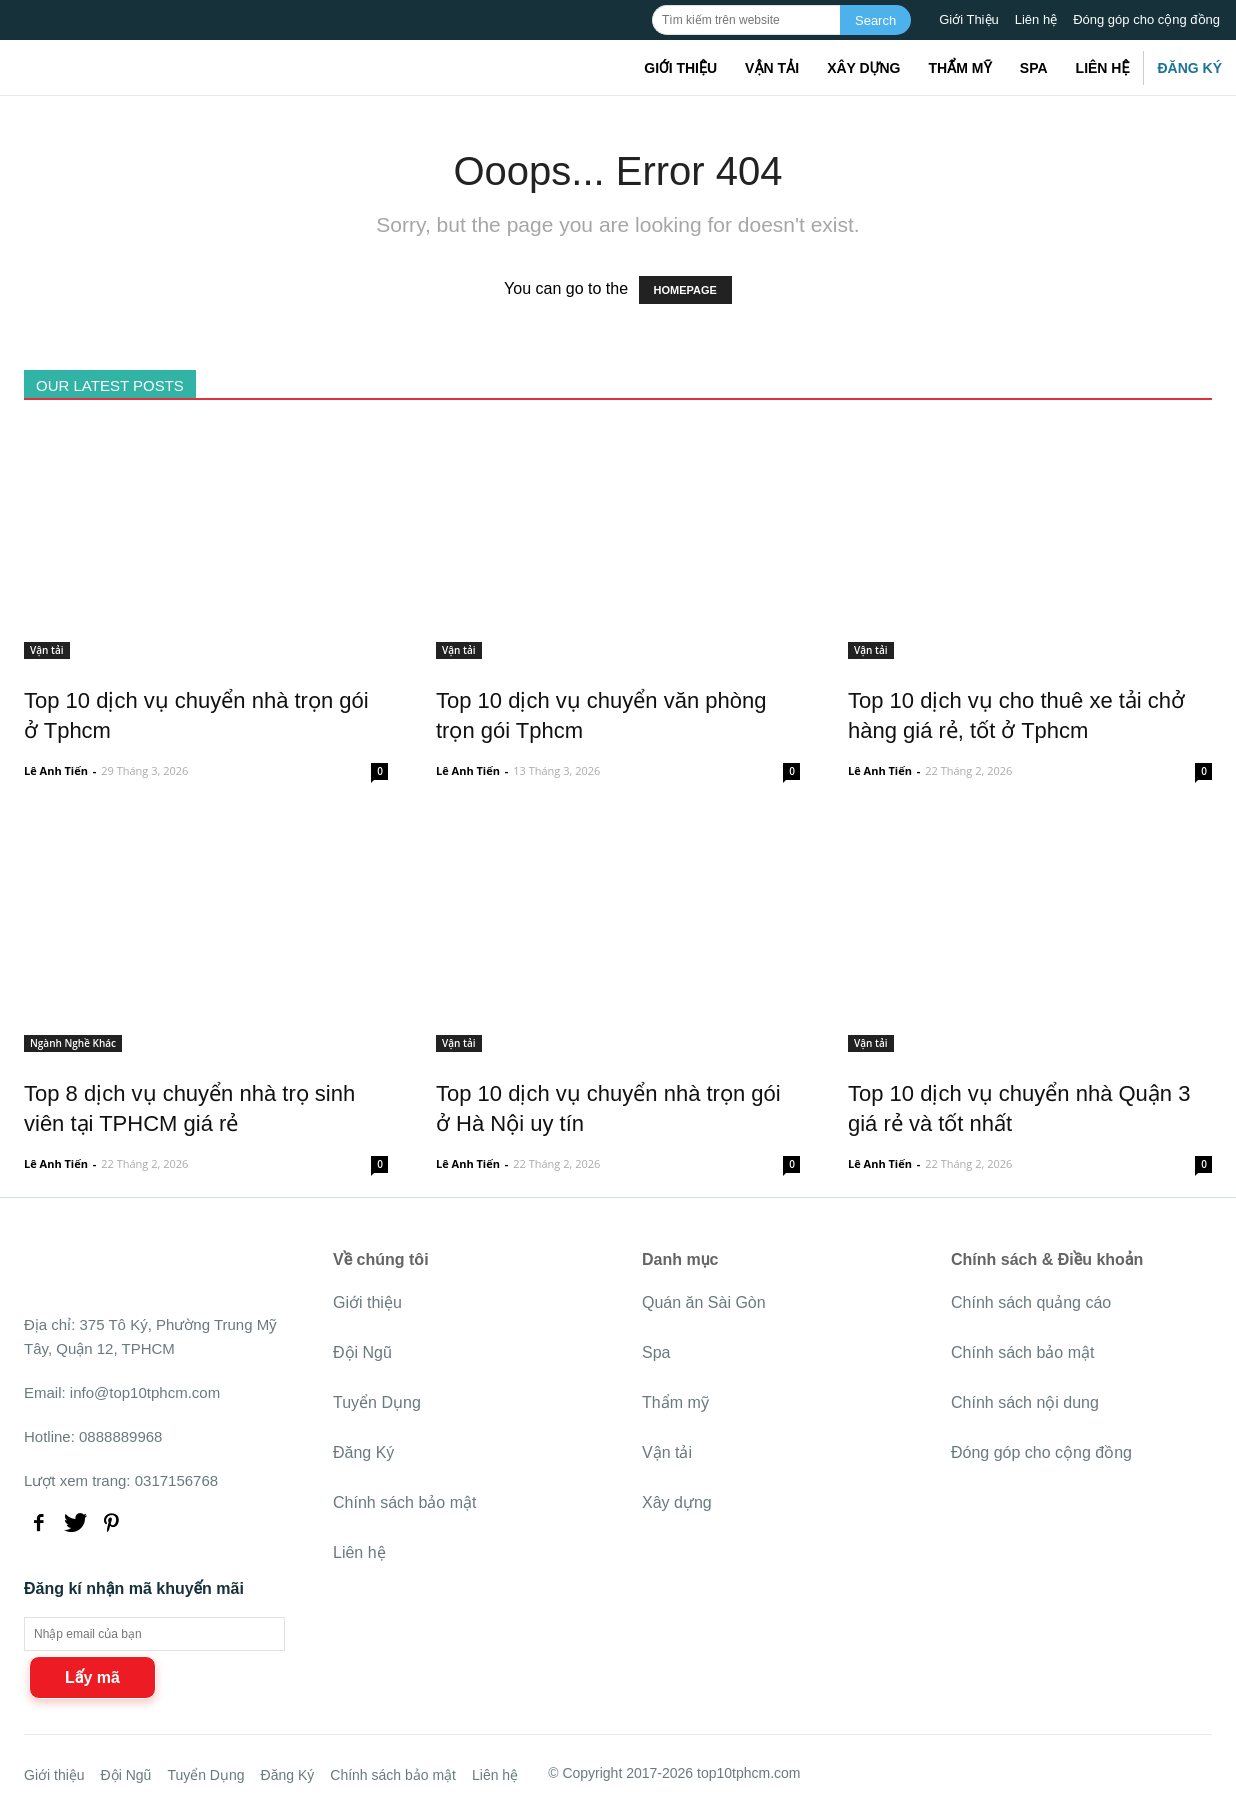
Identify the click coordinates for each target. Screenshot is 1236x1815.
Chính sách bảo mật (404, 1502)
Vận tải (772, 68)
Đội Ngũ (362, 1352)
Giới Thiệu (969, 19)
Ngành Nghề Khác (73, 1043)
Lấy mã (92, 1677)
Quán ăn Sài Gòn (704, 1302)
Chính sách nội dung (1025, 1402)
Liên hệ (1036, 19)
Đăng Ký (1189, 68)
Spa (1034, 68)
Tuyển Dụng (377, 1402)
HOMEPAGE (685, 290)
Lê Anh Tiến (56, 770)
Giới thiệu (680, 68)
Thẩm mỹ (959, 68)
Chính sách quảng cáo (1031, 1302)
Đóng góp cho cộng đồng (1146, 19)
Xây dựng (863, 68)
